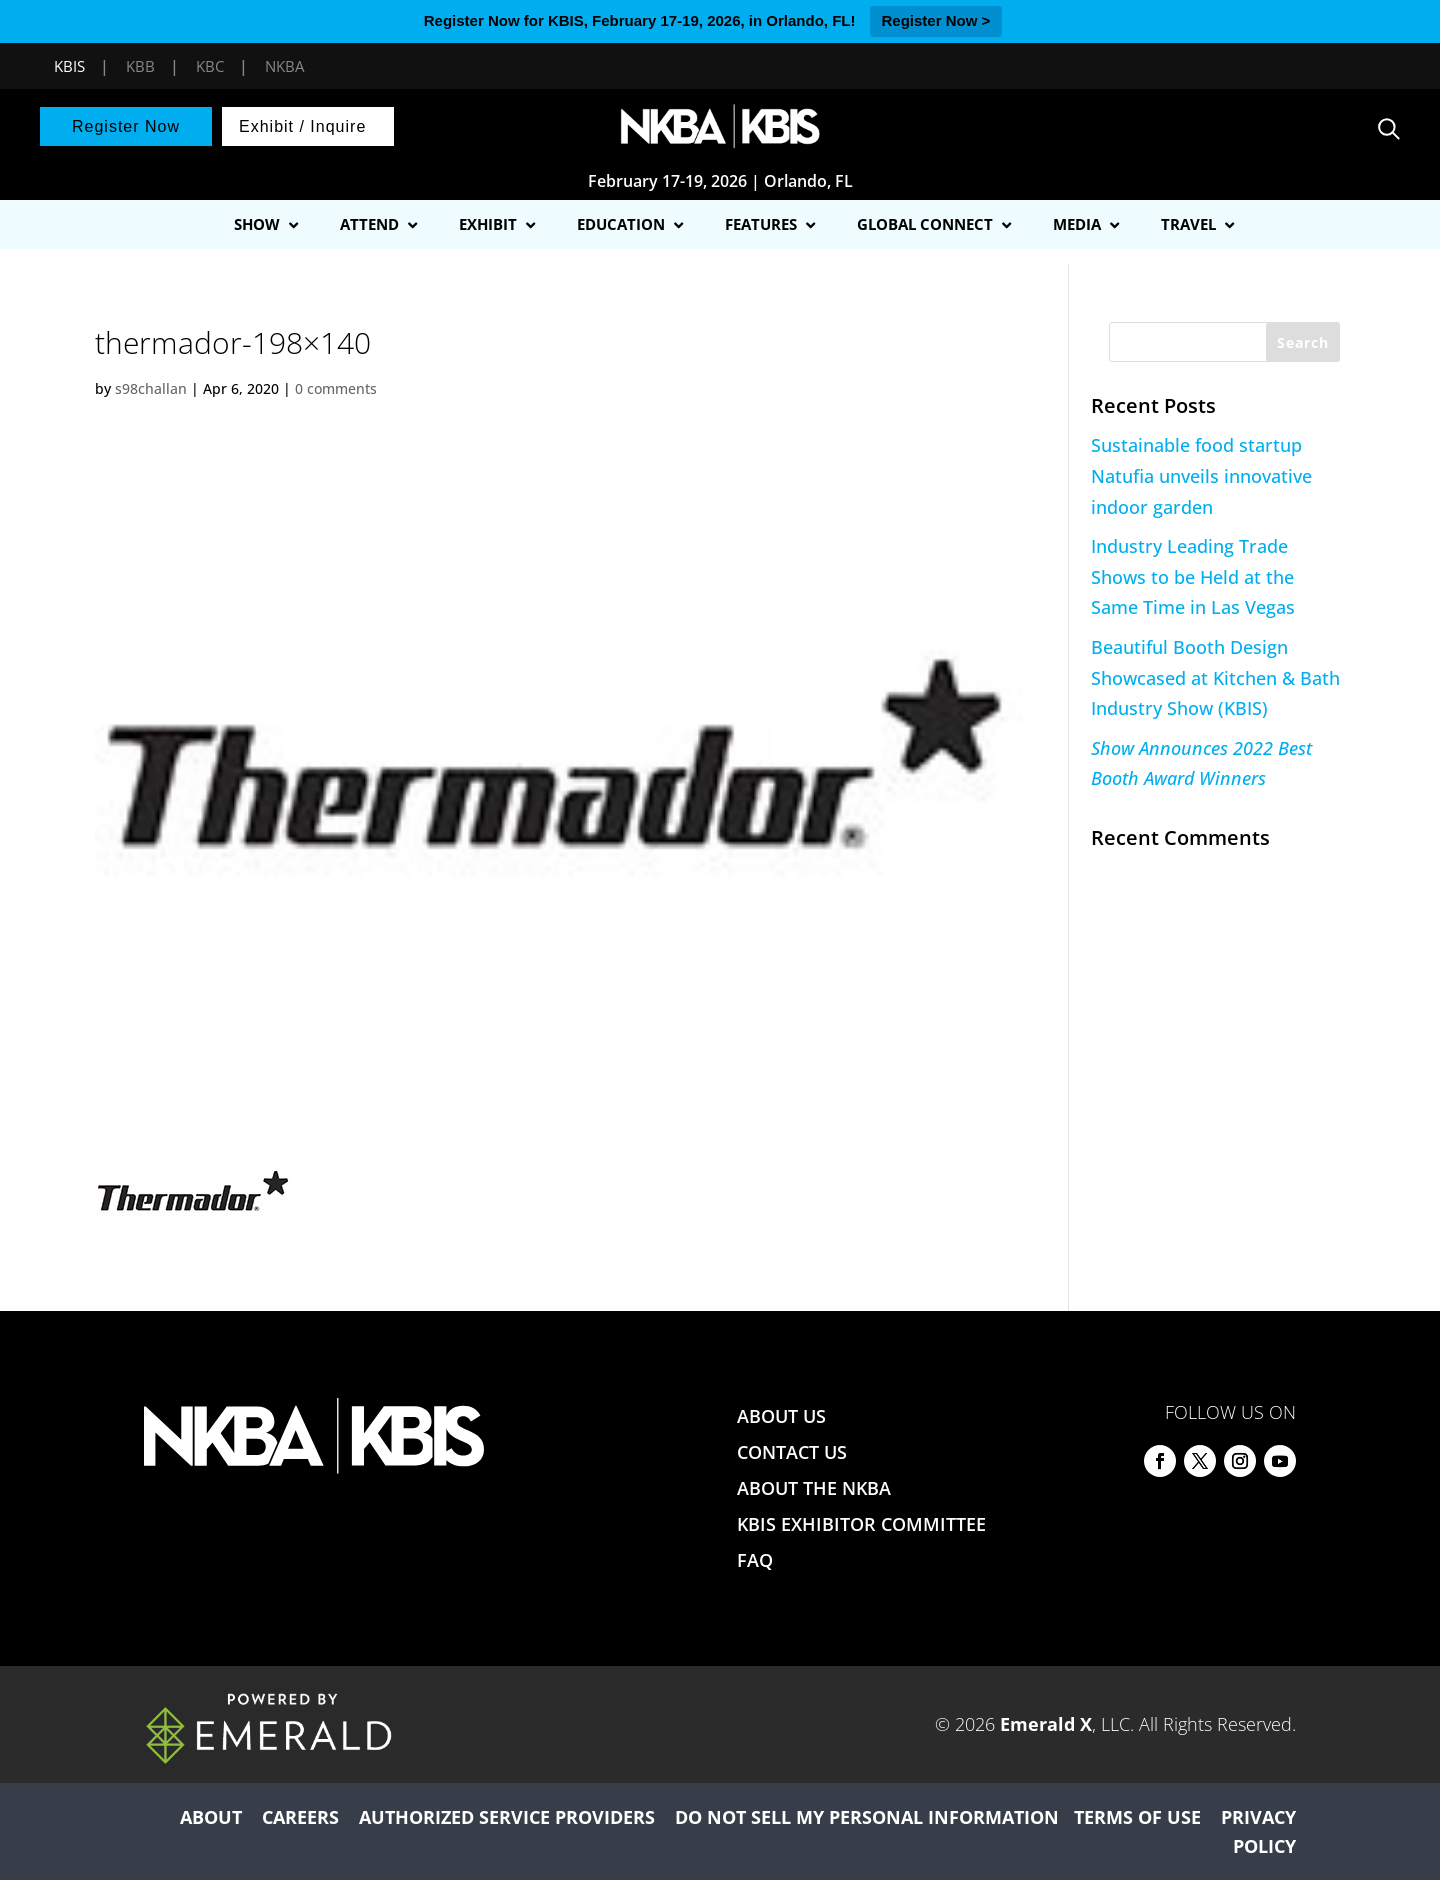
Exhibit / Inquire (302, 126)
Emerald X (1046, 1724)
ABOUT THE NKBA (814, 1488)
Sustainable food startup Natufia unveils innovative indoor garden (1201, 475)
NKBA (284, 66)
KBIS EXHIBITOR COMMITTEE (861, 1524)
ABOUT (211, 1817)
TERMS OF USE (1137, 1817)
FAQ (755, 1560)
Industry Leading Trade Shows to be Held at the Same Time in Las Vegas (1193, 576)
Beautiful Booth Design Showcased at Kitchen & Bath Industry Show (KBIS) (1215, 677)
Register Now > (936, 20)
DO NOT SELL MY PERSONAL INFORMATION (867, 1817)
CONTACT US (792, 1452)
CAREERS (300, 1817)
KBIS (69, 66)
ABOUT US (781, 1416)
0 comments (336, 388)
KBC (210, 66)
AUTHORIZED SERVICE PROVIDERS (507, 1817)
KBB (140, 66)
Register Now (126, 126)
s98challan (151, 388)
